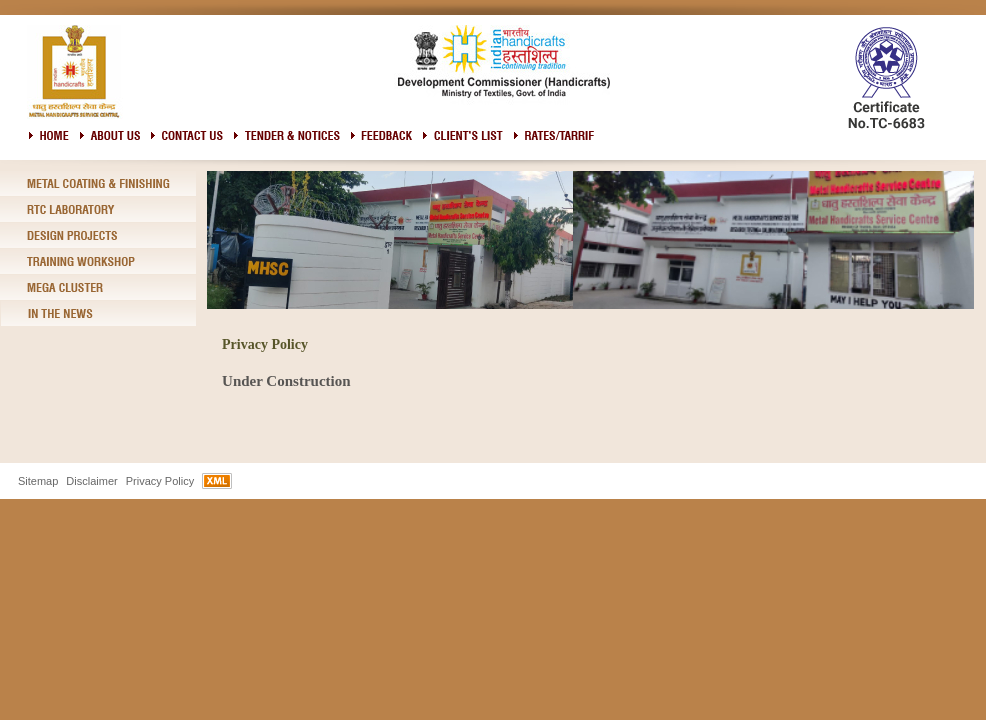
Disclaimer (91, 481)
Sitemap (38, 481)
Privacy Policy (160, 481)
